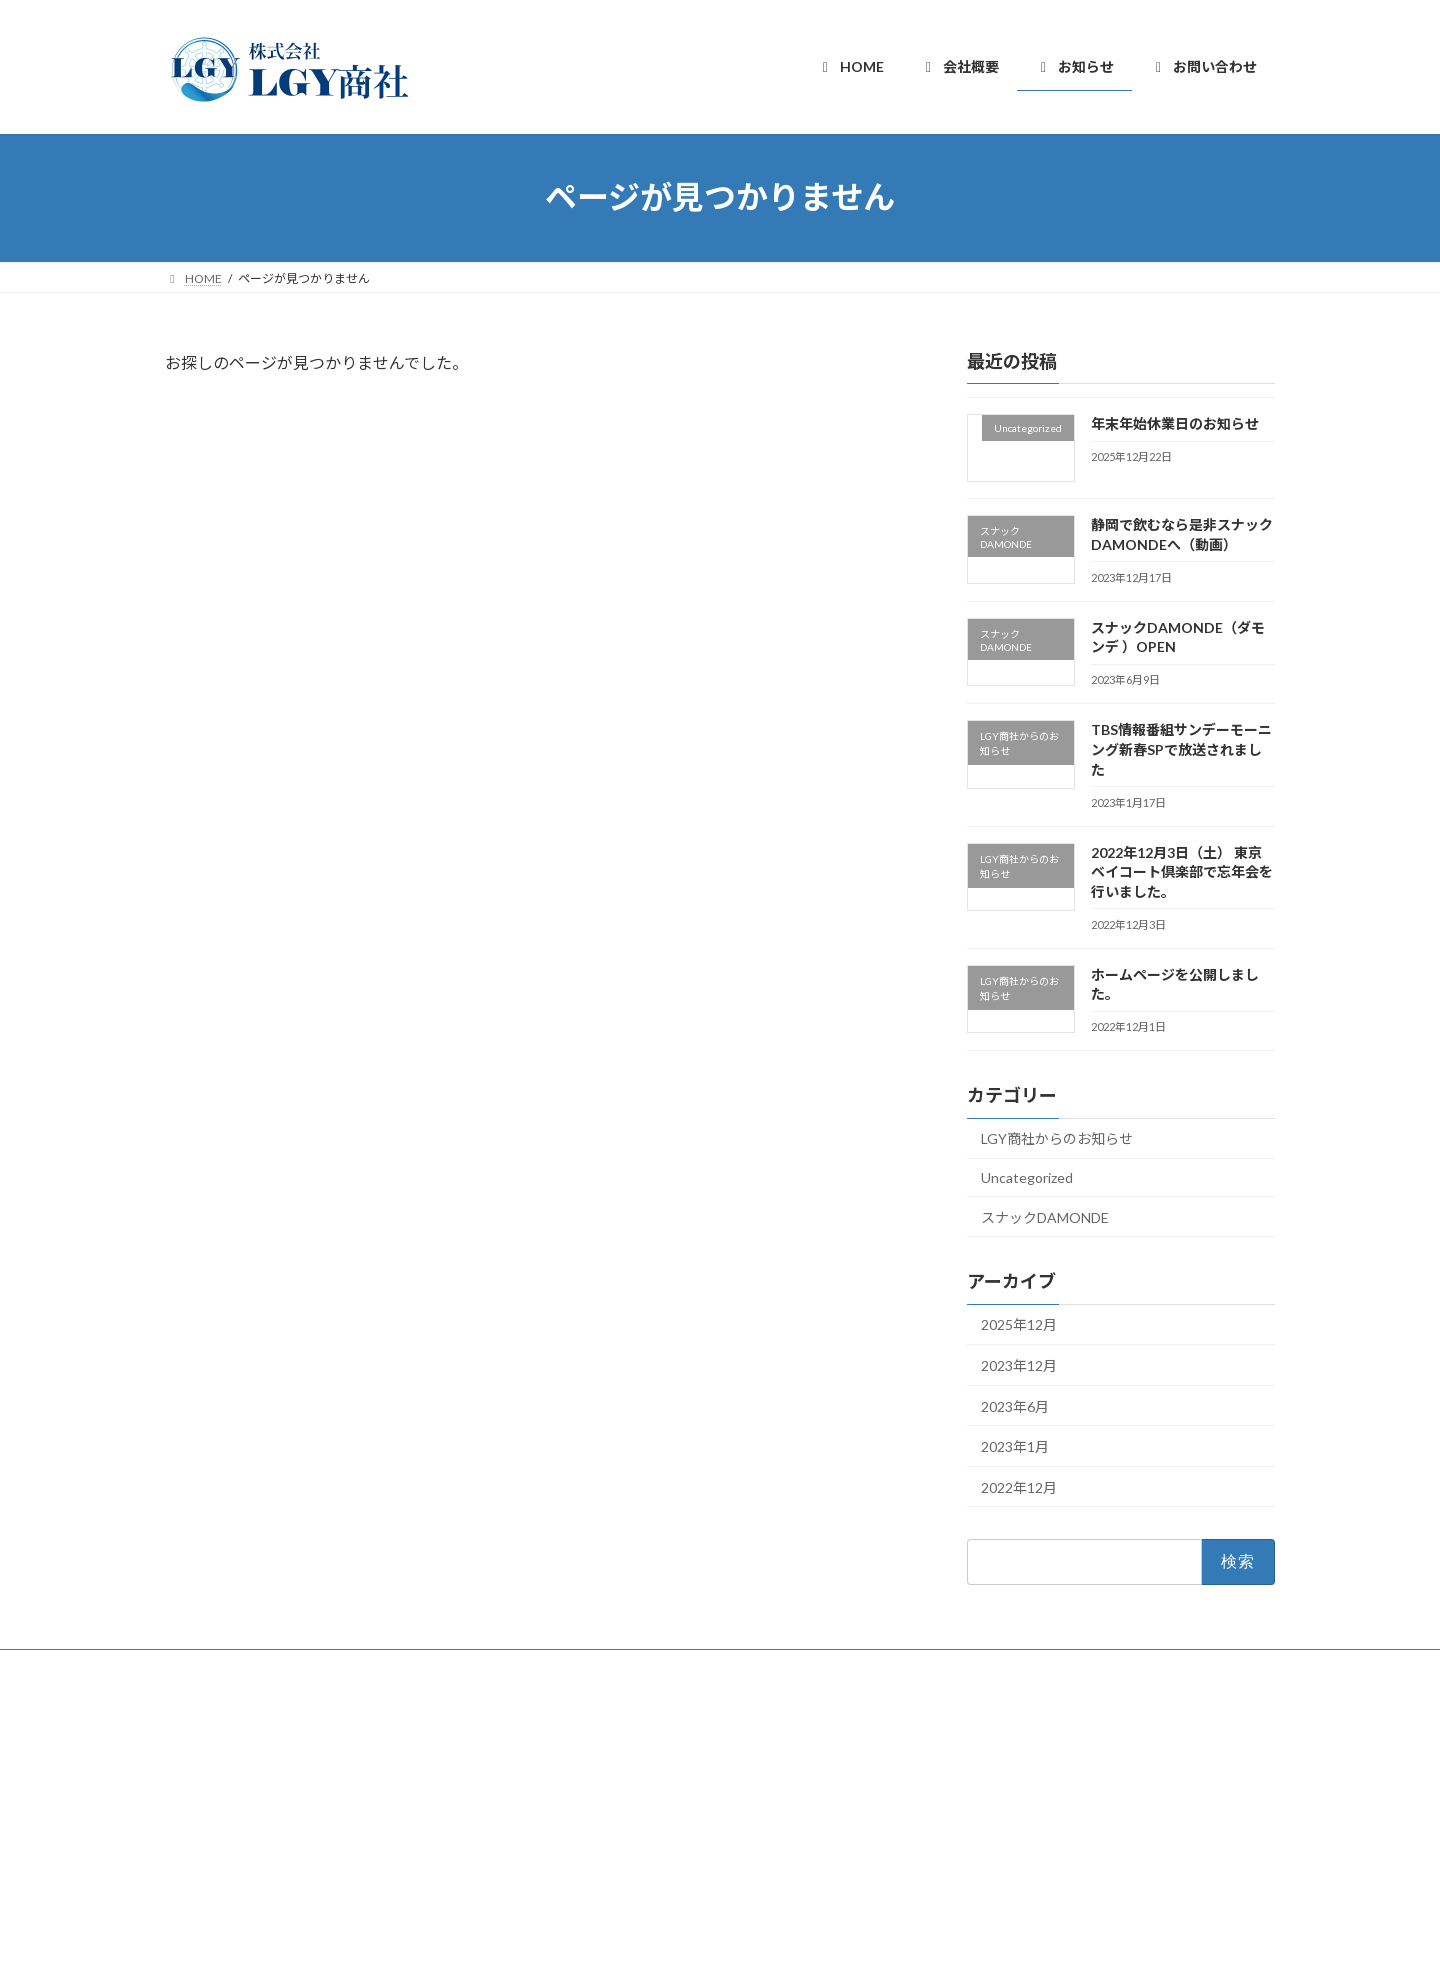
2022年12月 (1019, 1486)
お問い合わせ (603, 1849)
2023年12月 (1019, 1365)
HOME (585, 1744)
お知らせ (591, 1814)
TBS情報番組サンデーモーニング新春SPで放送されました (1181, 749)
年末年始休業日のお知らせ (1175, 423)
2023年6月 (1015, 1405)
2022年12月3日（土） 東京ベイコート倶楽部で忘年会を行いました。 (1182, 871)
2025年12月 (1019, 1324)
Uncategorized (1027, 1177)
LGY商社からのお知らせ (1057, 1138)
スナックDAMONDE (1045, 1216)
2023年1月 (1015, 1446)
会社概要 (591, 1779)
